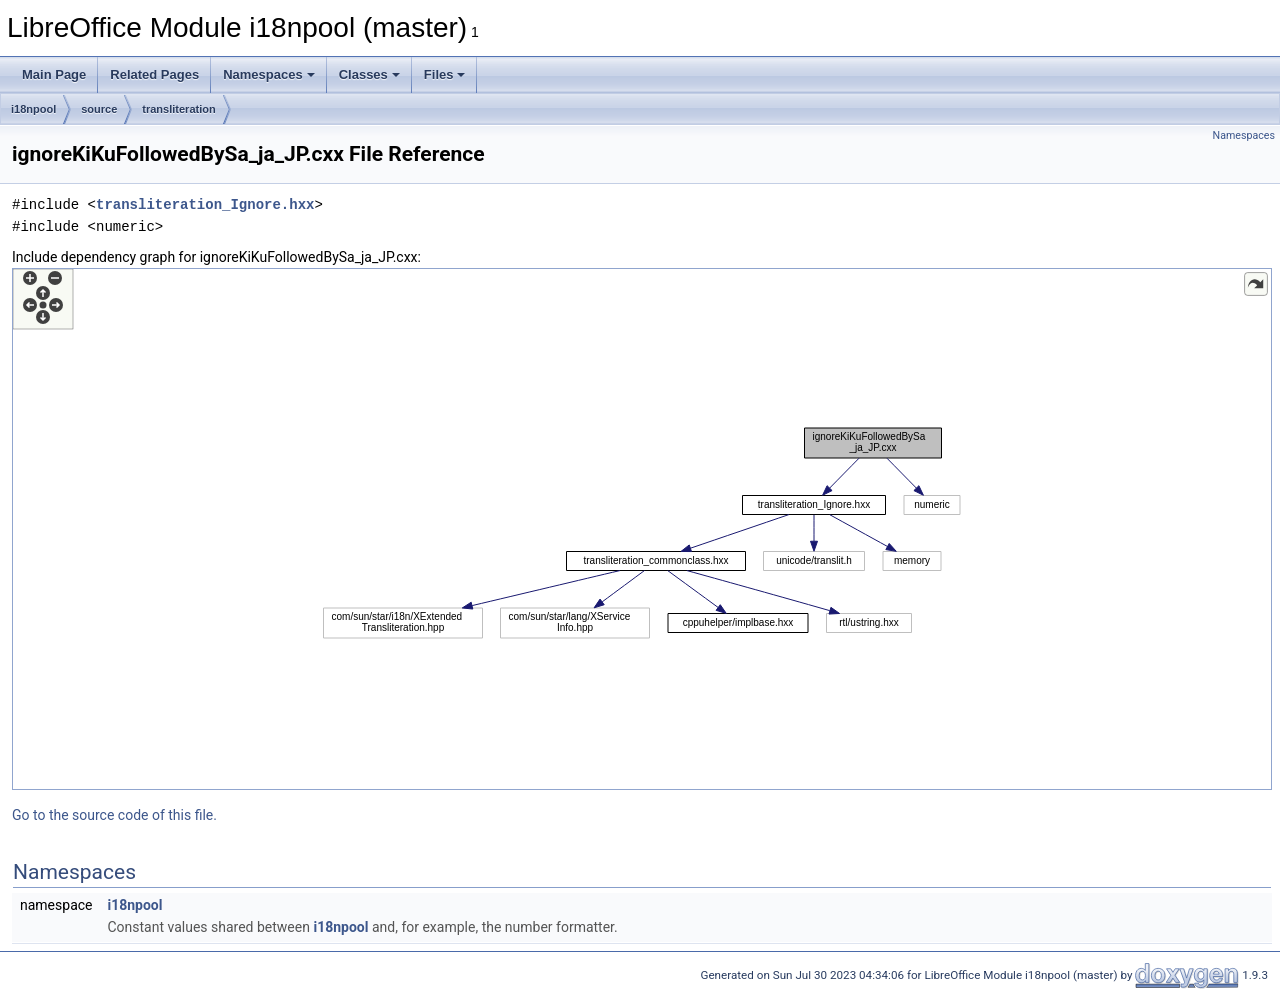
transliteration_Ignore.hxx (205, 204)
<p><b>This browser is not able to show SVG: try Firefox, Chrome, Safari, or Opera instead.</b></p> (642, 529)
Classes (369, 74)
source (99, 109)
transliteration (178, 109)
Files (445, 74)
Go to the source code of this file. (114, 815)
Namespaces (269, 74)
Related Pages (154, 74)
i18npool (33, 109)
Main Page (54, 74)
